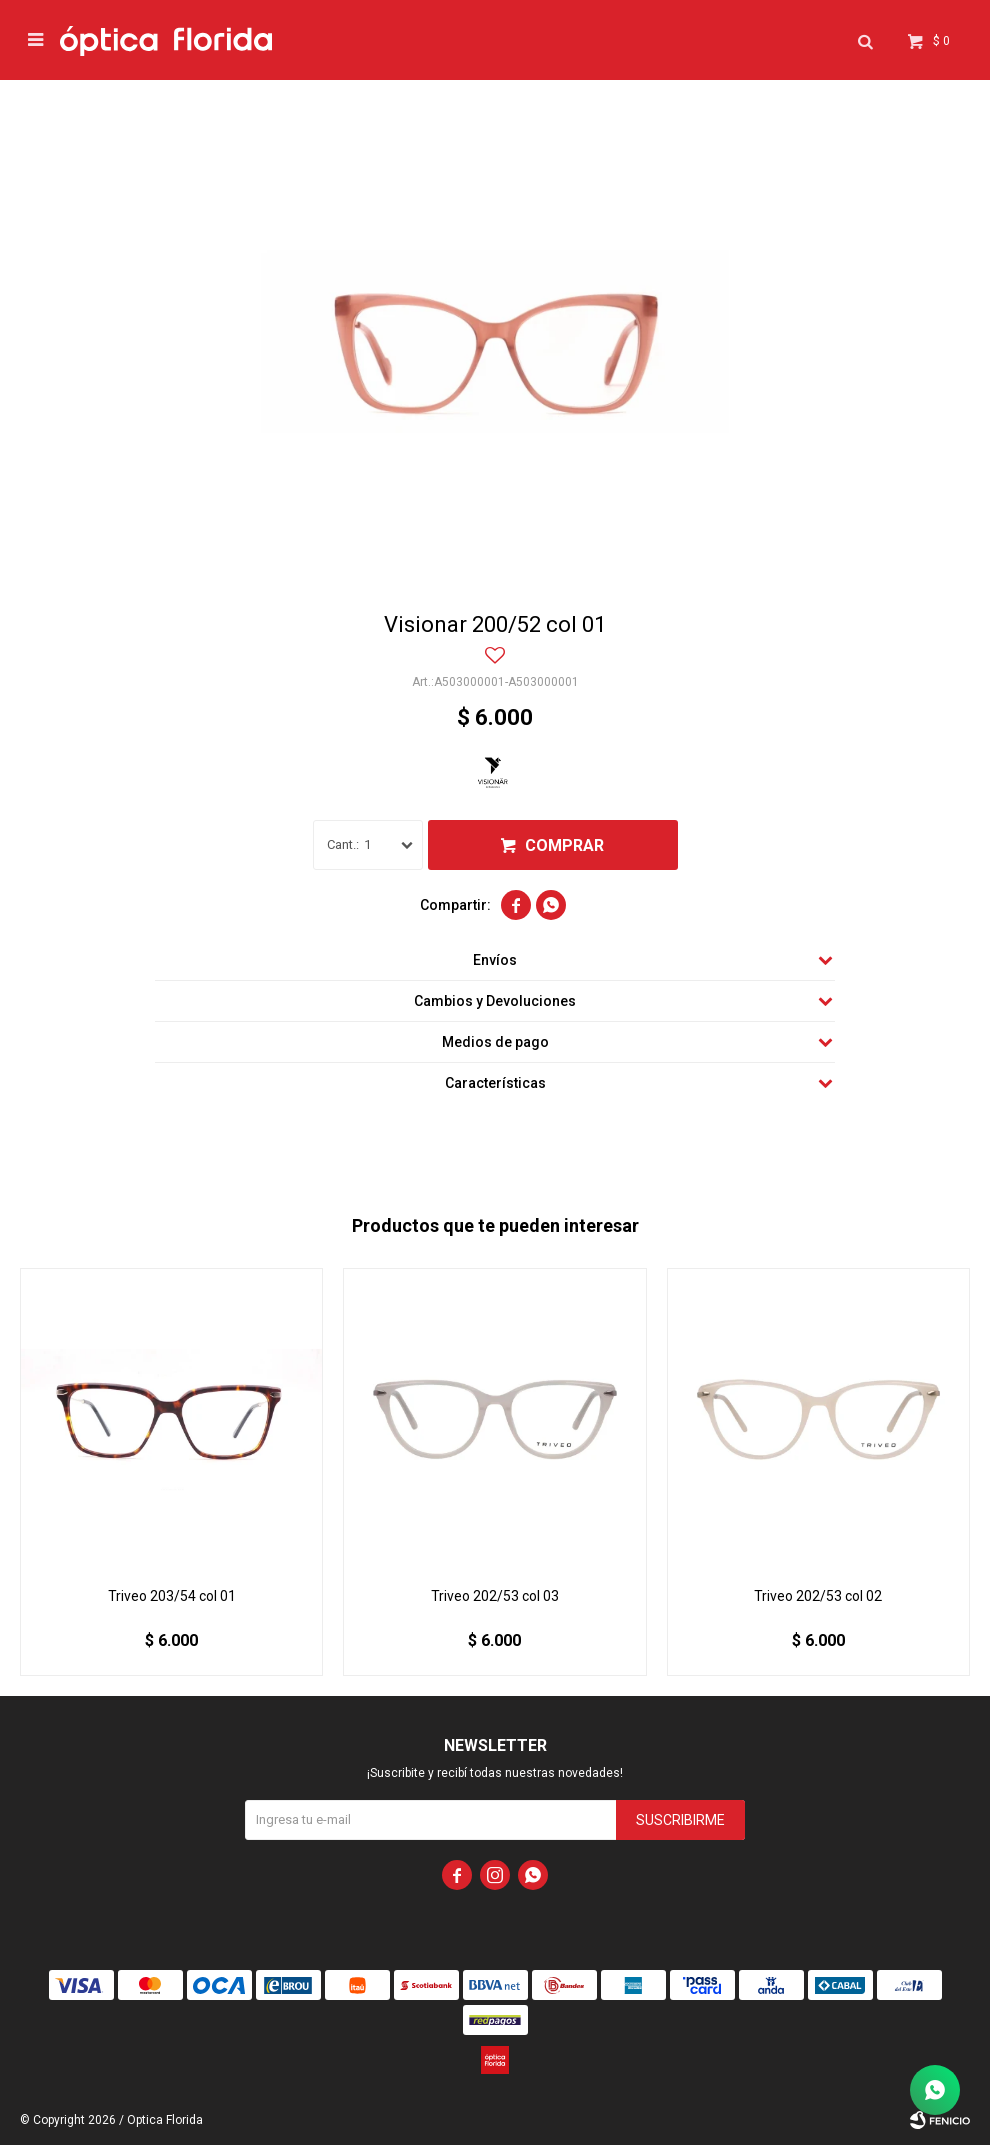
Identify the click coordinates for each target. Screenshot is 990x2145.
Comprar (564, 845)
